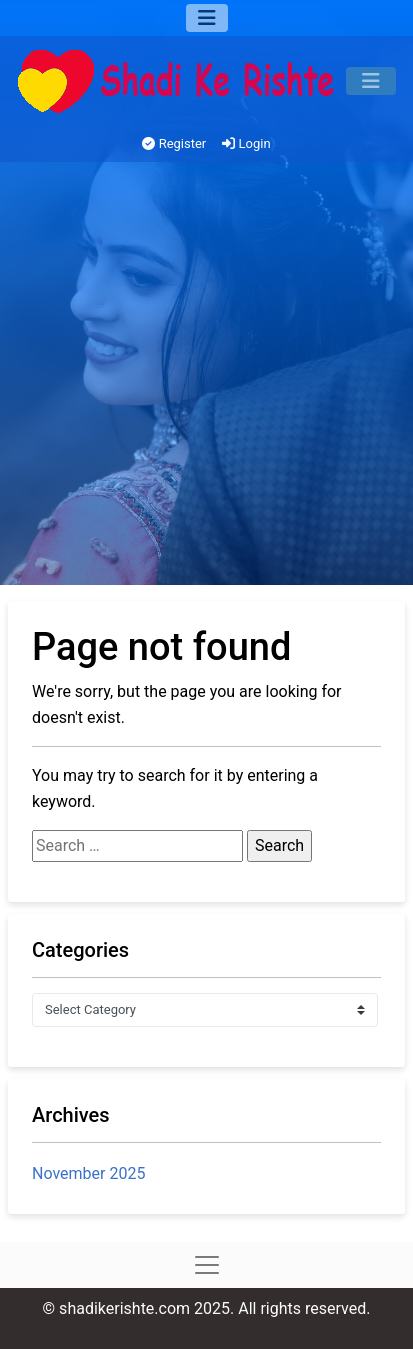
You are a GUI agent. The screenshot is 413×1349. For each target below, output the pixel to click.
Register (174, 143)
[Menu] (207, 18)
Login (246, 143)
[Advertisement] (206, 378)
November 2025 (88, 1173)
